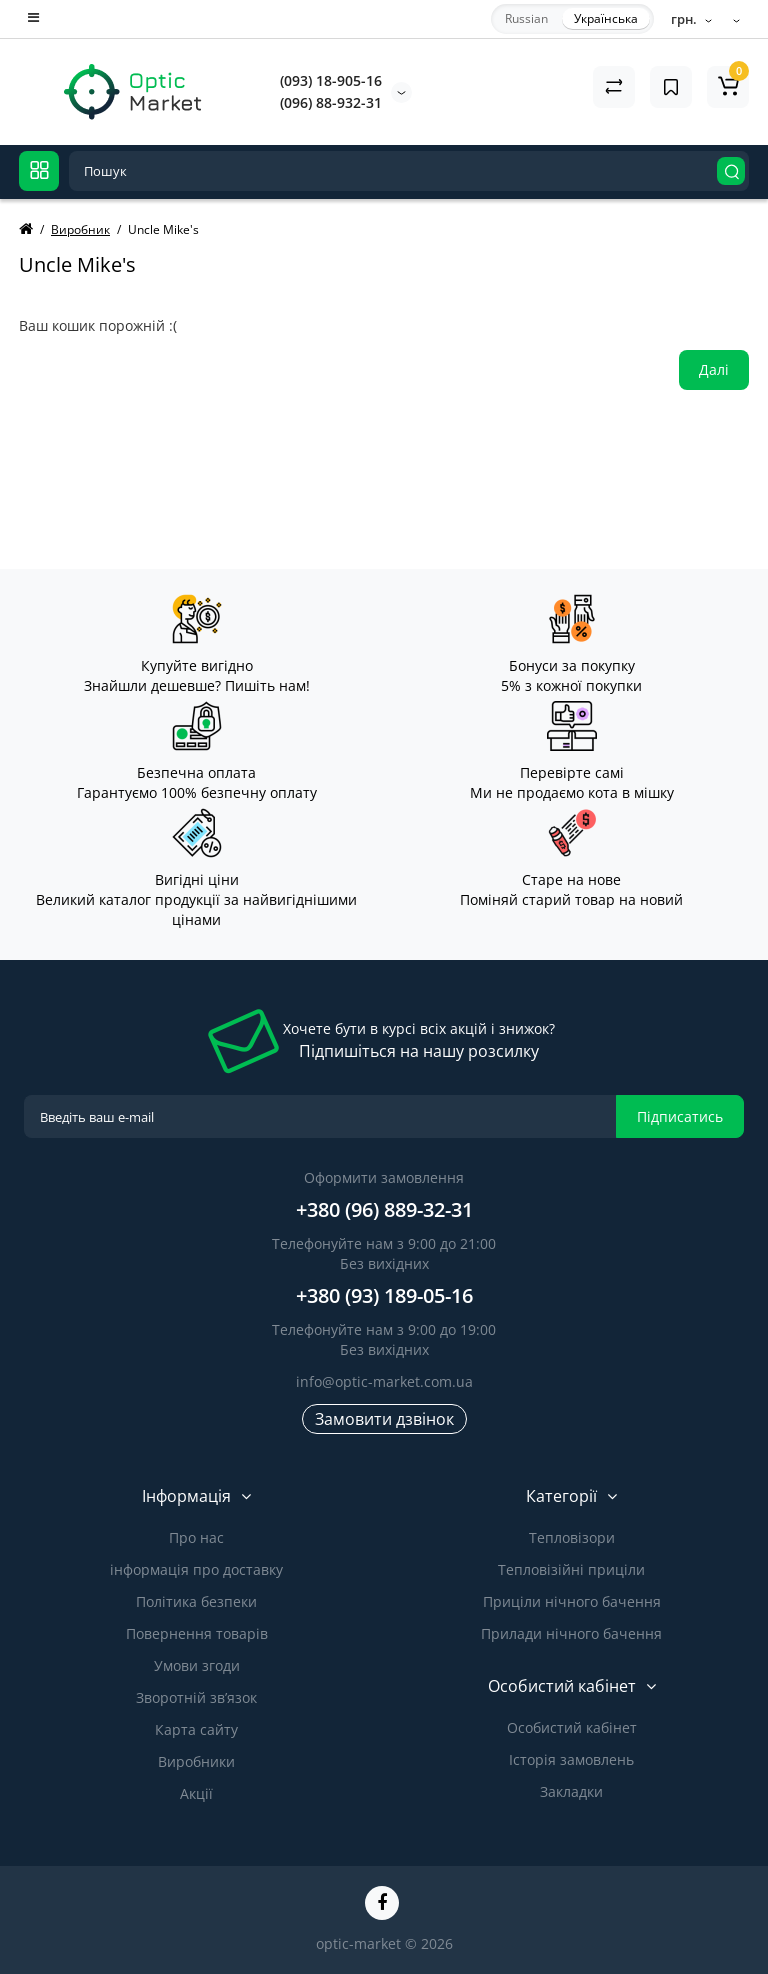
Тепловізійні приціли (571, 1569)
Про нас (196, 1537)
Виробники (196, 1761)
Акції (196, 1793)
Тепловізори (572, 1537)
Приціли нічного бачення (572, 1601)
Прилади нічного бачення (571, 1633)
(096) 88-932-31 (331, 102)
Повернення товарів (197, 1633)
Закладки (571, 1791)
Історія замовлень (571, 1759)
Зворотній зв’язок (196, 1697)
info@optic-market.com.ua (384, 1381)
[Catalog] (39, 171)
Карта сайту (196, 1729)
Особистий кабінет (572, 1727)
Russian (526, 18)
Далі (714, 369)
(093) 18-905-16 (331, 80)
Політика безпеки (196, 1601)
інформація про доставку (196, 1569)
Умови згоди (197, 1665)
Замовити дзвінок (384, 1419)
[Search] (731, 171)
